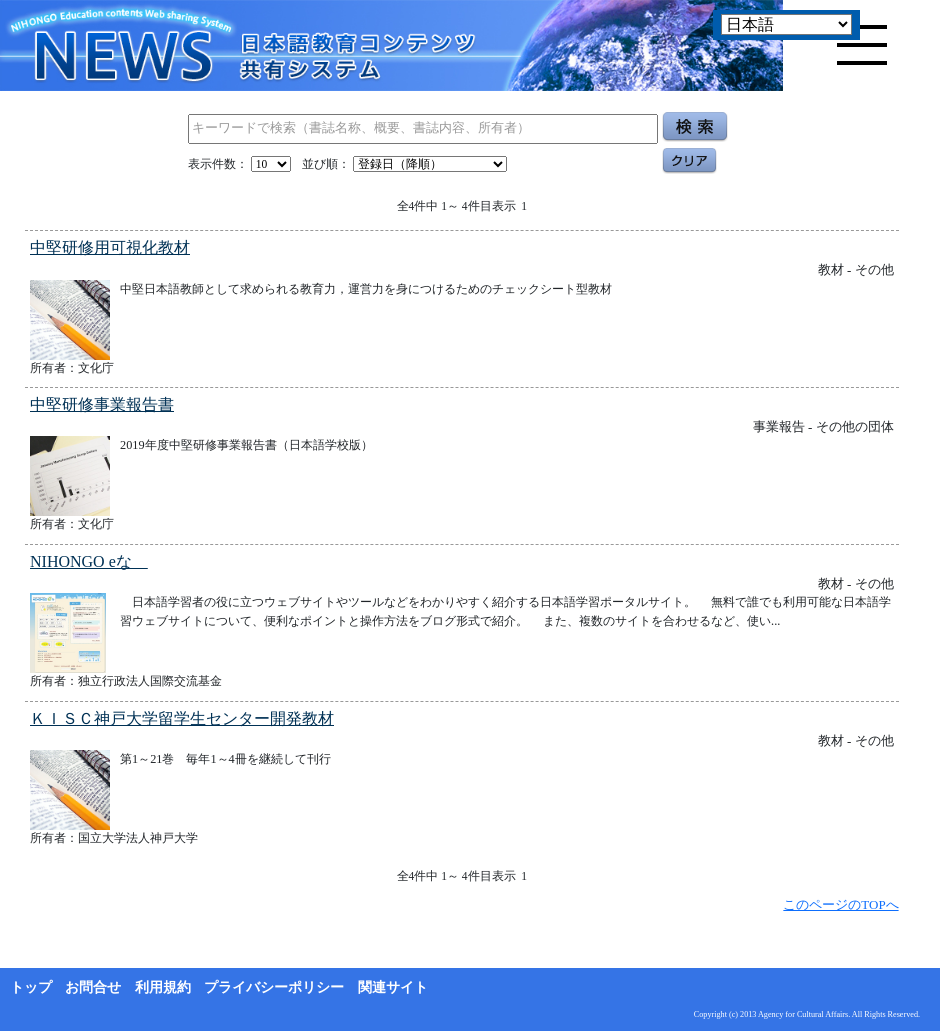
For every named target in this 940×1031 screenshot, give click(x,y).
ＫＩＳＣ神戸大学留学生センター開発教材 (182, 718)
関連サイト (393, 987)
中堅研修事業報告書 (102, 404)
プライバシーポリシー (274, 987)
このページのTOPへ (840, 904)
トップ (31, 987)
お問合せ (93, 987)
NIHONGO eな (89, 561)
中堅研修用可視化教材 (110, 247)
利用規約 (163, 987)
